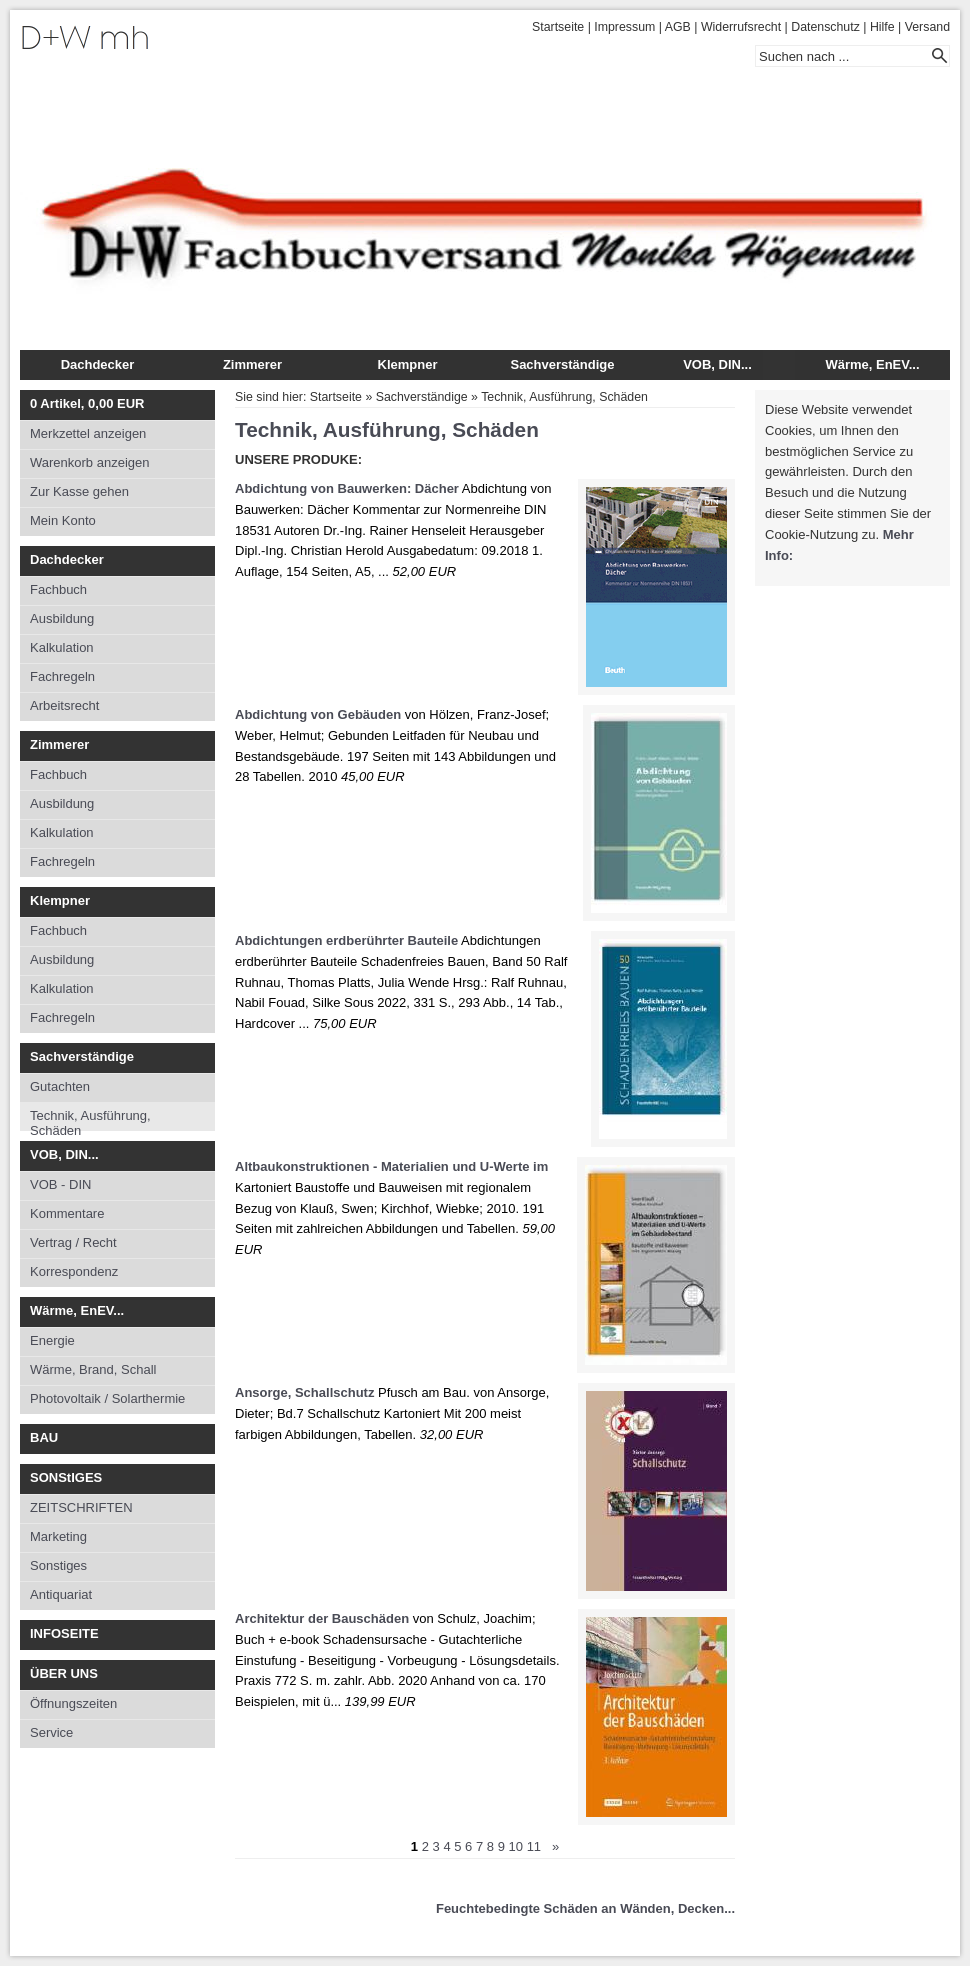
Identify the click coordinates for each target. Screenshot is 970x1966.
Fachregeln (62, 676)
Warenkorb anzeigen (89, 462)
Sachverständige (562, 364)
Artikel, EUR (87, 403)
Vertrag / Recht (73, 1242)
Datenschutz (825, 27)
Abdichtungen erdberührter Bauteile (346, 940)
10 (516, 1846)
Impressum (624, 27)
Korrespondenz (74, 1271)
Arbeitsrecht (64, 705)
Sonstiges (58, 1565)
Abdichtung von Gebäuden (318, 714)
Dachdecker (98, 364)
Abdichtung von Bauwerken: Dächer (347, 488)
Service (51, 1732)
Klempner (408, 364)
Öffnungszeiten (73, 1703)
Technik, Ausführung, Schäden (90, 1119)
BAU (44, 1437)
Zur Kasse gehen (79, 491)
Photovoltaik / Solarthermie (107, 1398)
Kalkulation (62, 647)
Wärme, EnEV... (872, 364)
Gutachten (60, 1086)
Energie (52, 1340)
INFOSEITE (64, 1633)
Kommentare (67, 1213)
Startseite (558, 27)
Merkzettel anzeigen (88, 433)
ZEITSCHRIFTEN (81, 1507)
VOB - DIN (60, 1184)
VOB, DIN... (717, 364)
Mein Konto (63, 520)
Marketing (58, 1536)
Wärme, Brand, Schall (93, 1369)
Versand (927, 27)
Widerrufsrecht (741, 27)
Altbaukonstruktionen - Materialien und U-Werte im (391, 1166)
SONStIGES (66, 1477)
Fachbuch (58, 589)
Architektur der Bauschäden (322, 1618)
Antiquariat (61, 1594)
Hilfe (882, 27)
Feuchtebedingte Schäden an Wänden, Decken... (585, 1908)
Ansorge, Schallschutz (304, 1392)
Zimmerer (252, 364)
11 (534, 1846)
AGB (678, 27)
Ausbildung (62, 618)
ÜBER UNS (64, 1673)
